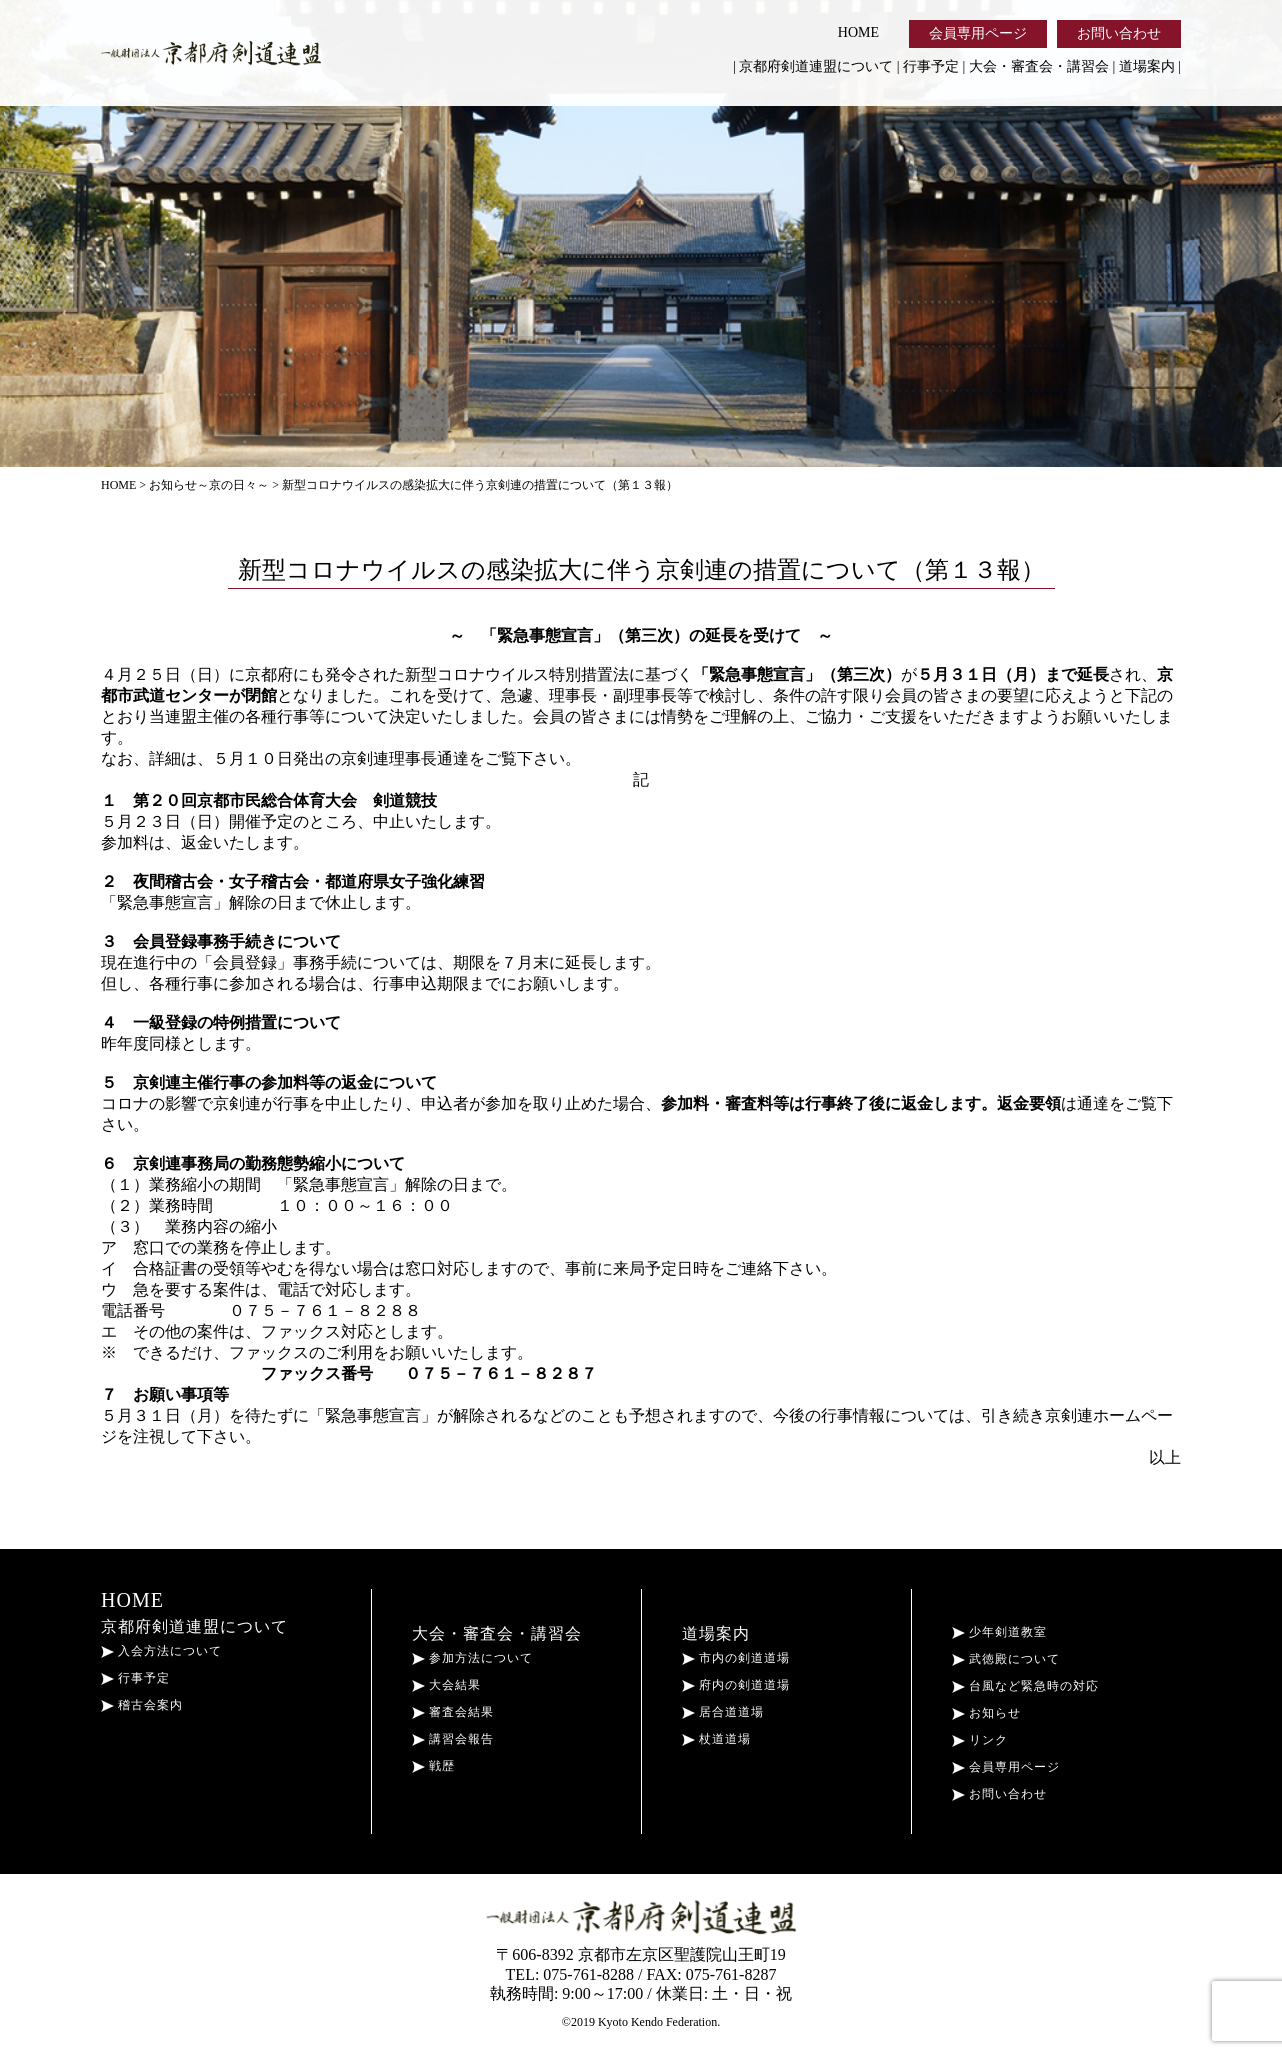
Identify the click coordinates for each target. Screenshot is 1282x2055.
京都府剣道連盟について (816, 66)
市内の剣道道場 (736, 1658)
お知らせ (986, 1713)
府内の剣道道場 (736, 1685)
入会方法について (161, 1651)
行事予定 (931, 66)
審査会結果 (453, 1712)
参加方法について (472, 1658)
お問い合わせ (1119, 33)
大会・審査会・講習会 (1039, 66)
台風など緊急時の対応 (1025, 1686)
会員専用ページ (978, 33)
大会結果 (446, 1685)
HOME (858, 32)
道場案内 (1147, 66)
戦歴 (433, 1766)
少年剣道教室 (999, 1632)
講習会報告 (453, 1739)
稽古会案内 (142, 1705)
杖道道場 (716, 1739)
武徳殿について (1006, 1659)
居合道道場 (723, 1712)
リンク (980, 1740)
